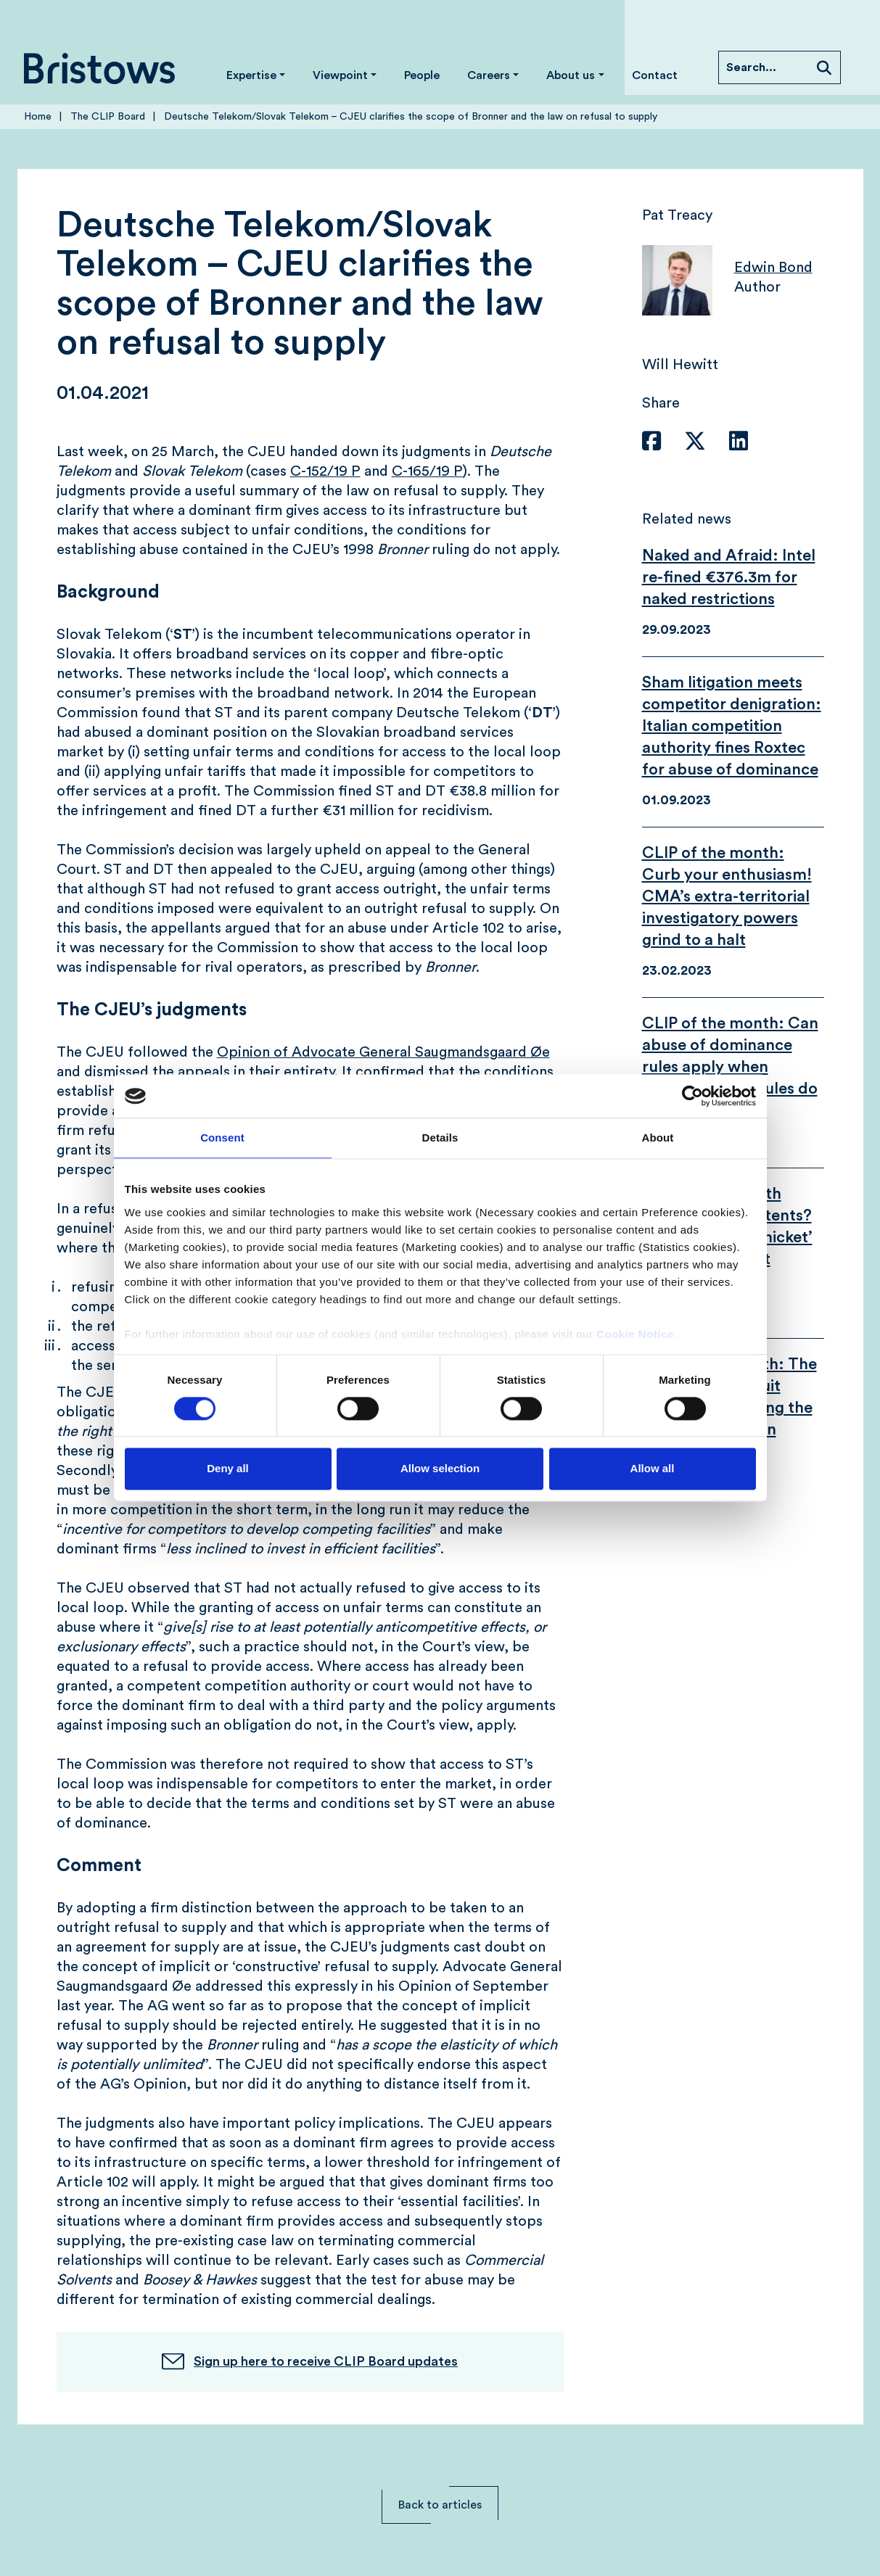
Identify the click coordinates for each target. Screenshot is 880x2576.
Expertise (251, 75)
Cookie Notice (635, 1334)
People (422, 75)
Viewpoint (340, 75)
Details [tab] (440, 1137)
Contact (655, 75)
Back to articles (440, 2505)
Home (38, 117)
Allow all (652, 1469)
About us (570, 75)
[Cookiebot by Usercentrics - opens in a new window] (692, 1096)
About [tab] (658, 1137)
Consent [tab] (222, 1137)
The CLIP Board (107, 117)
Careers (488, 75)
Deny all (228, 1469)
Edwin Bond (773, 267)
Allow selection (440, 1469)
